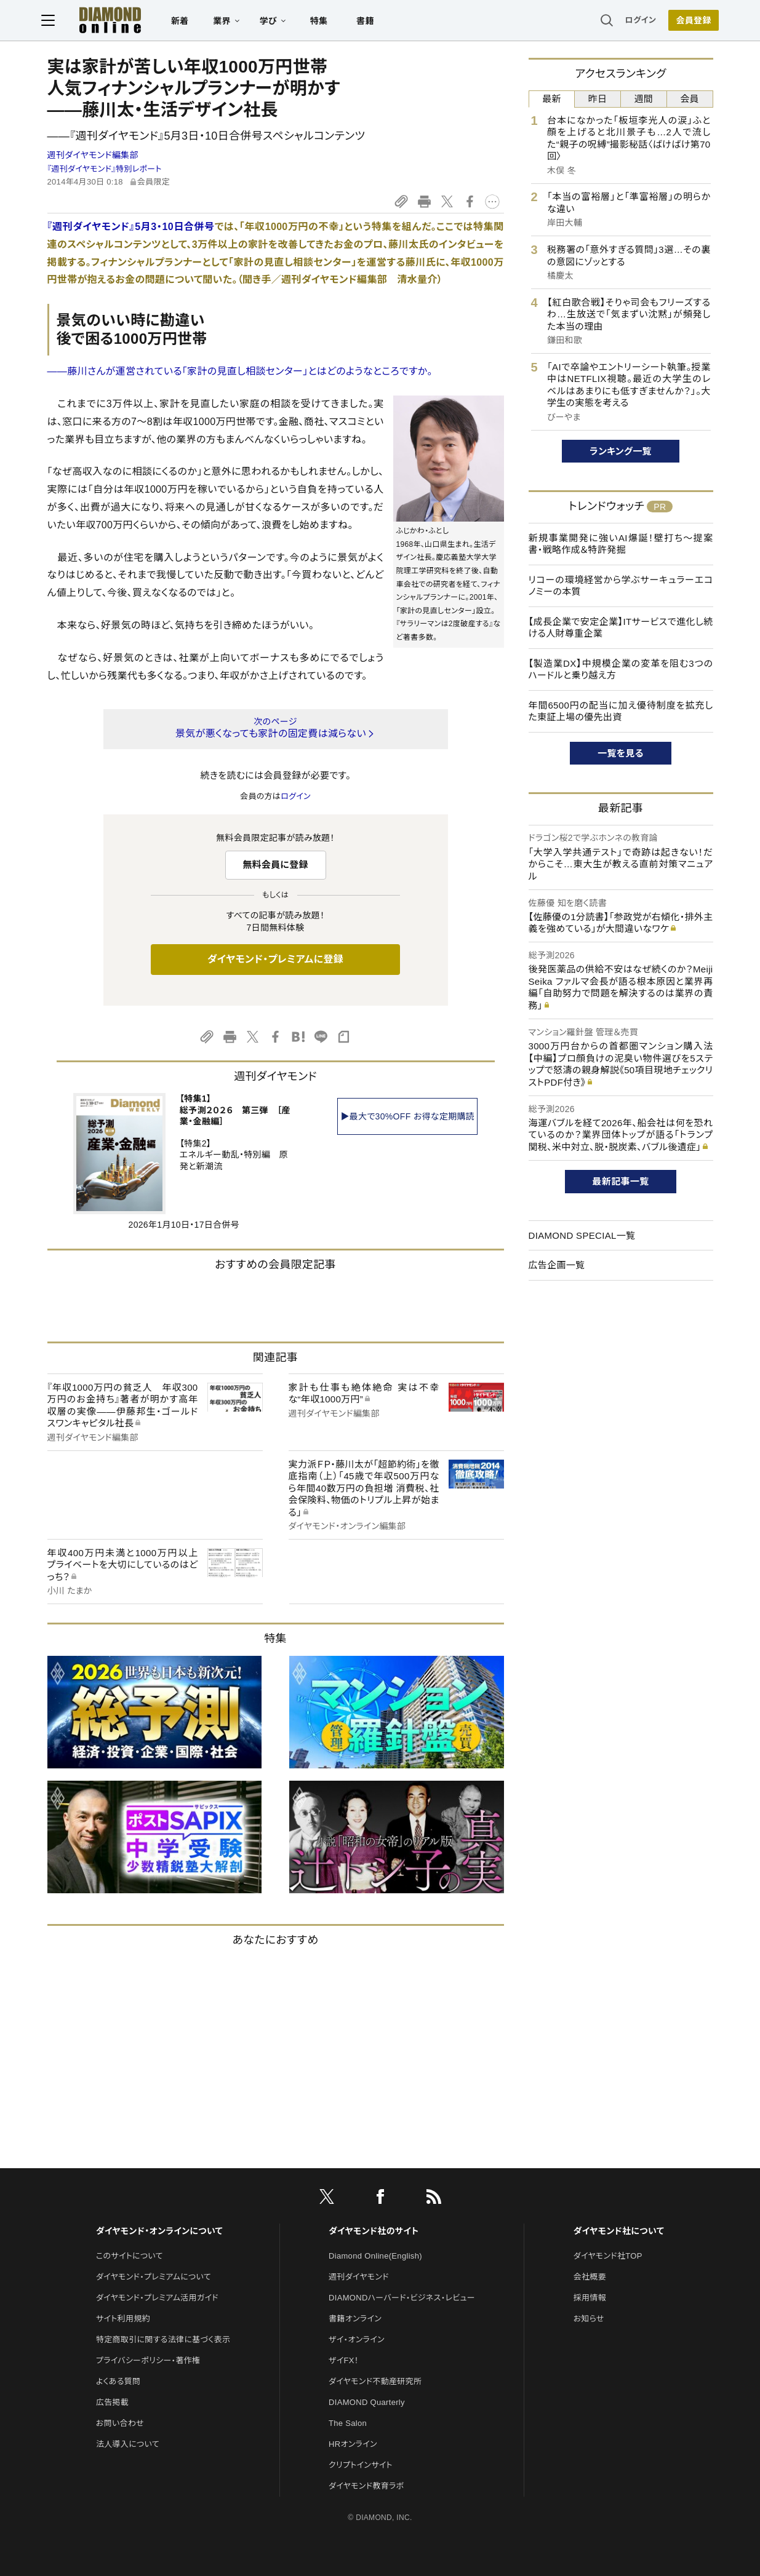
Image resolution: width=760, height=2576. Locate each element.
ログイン (634, 21)
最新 (551, 98)
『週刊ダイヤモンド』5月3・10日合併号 (131, 226)
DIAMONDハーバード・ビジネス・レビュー (402, 2297)
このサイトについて (129, 2255)
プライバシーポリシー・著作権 (148, 2360)
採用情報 (590, 2297)
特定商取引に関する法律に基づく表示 (163, 2339)
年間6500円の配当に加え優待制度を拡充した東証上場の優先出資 (621, 711)
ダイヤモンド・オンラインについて (159, 2231)
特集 (325, 22)
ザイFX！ (344, 2360)
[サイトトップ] (104, 21)
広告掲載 (112, 2402)
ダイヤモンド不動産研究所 (375, 2381)
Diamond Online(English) (375, 2255)
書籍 (371, 22)
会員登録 (687, 21)
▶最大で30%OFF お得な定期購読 (407, 1116)
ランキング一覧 (621, 451)
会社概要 (590, 2276)
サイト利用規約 (123, 2318)
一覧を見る (621, 753)
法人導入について (127, 2444)
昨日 (597, 98)
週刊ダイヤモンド (359, 2276)
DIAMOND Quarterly (367, 2402)
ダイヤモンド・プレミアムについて (153, 2276)
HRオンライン (353, 2444)
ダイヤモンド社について (619, 2231)
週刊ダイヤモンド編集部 (92, 155)
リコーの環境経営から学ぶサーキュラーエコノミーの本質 (621, 585)
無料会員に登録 (275, 864)
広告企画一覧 (557, 1265)
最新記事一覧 (621, 1181)
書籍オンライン (355, 2318)
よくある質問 (118, 2381)
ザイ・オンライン (357, 2339)
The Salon (348, 2423)
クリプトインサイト (361, 2465)
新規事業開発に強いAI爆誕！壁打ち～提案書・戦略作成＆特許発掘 (621, 544)
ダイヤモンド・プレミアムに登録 (275, 959)
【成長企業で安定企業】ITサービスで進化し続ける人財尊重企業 (621, 627)
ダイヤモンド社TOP (608, 2255)
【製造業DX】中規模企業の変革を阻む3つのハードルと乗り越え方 (621, 669)
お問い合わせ (120, 2423)
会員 (689, 98)
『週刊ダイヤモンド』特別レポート (104, 168)
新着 (186, 22)
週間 (644, 98)
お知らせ (589, 2318)
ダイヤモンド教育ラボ (366, 2486)
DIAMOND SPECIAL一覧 (582, 1235)
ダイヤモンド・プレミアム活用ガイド (157, 2297)
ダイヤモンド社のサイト (373, 2231)
